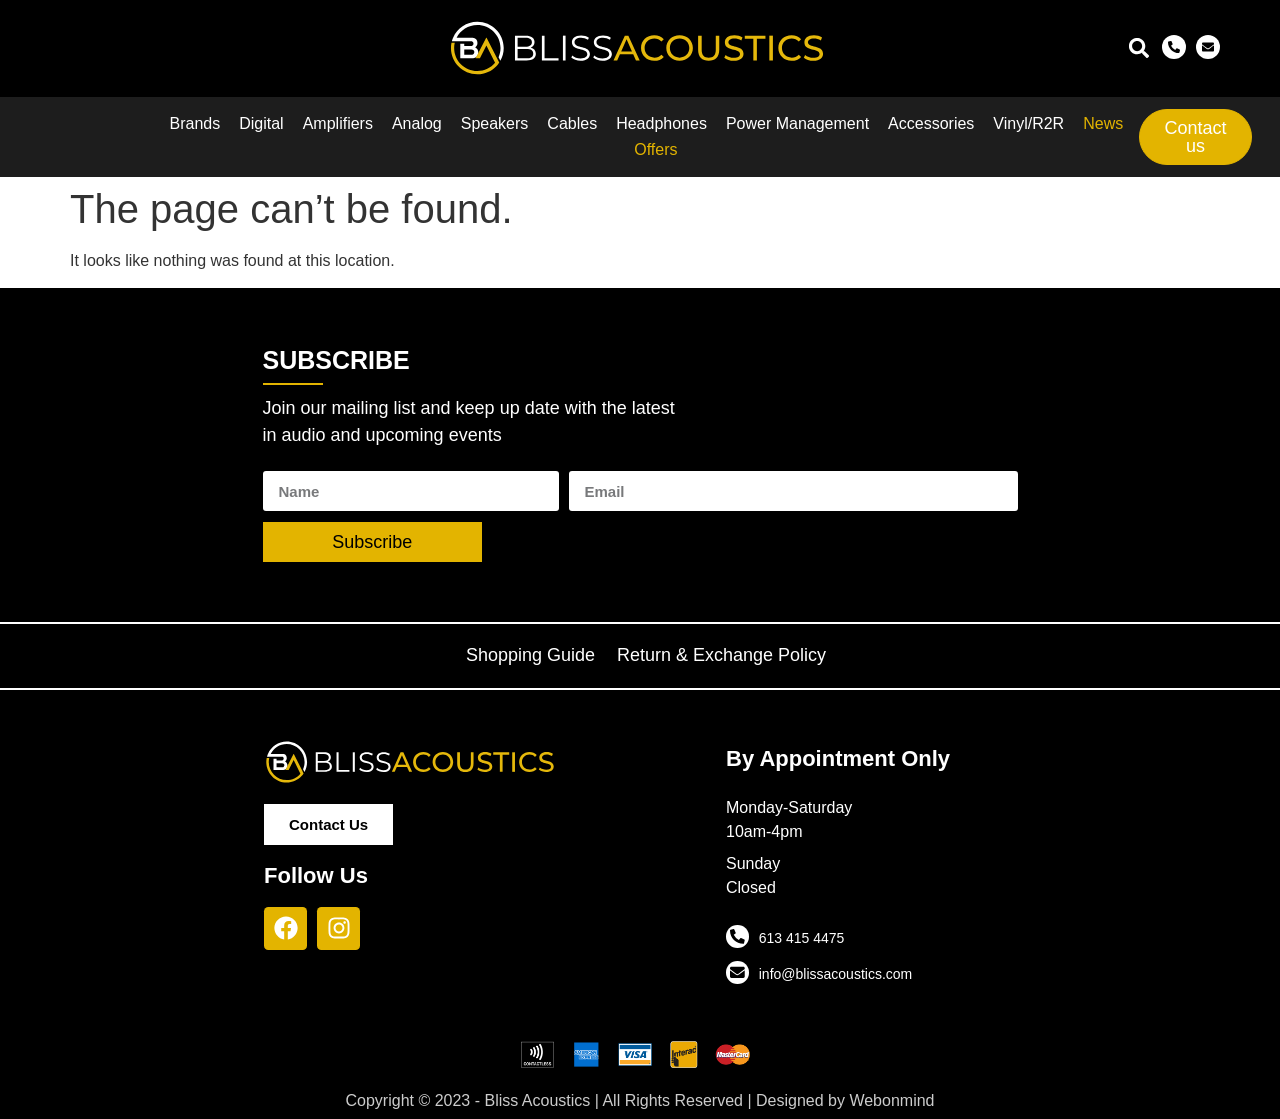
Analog (417, 123)
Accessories (931, 123)
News (1103, 123)
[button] (1138, 48)
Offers (655, 149)
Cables (572, 123)
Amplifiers (338, 123)
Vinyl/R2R (1028, 123)
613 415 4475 (801, 938)
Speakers (495, 123)
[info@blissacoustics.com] (737, 972)
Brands (195, 123)
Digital (261, 123)
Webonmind (891, 1100)
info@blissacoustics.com (835, 974)
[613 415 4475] (737, 936)
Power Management (797, 123)
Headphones (661, 123)
